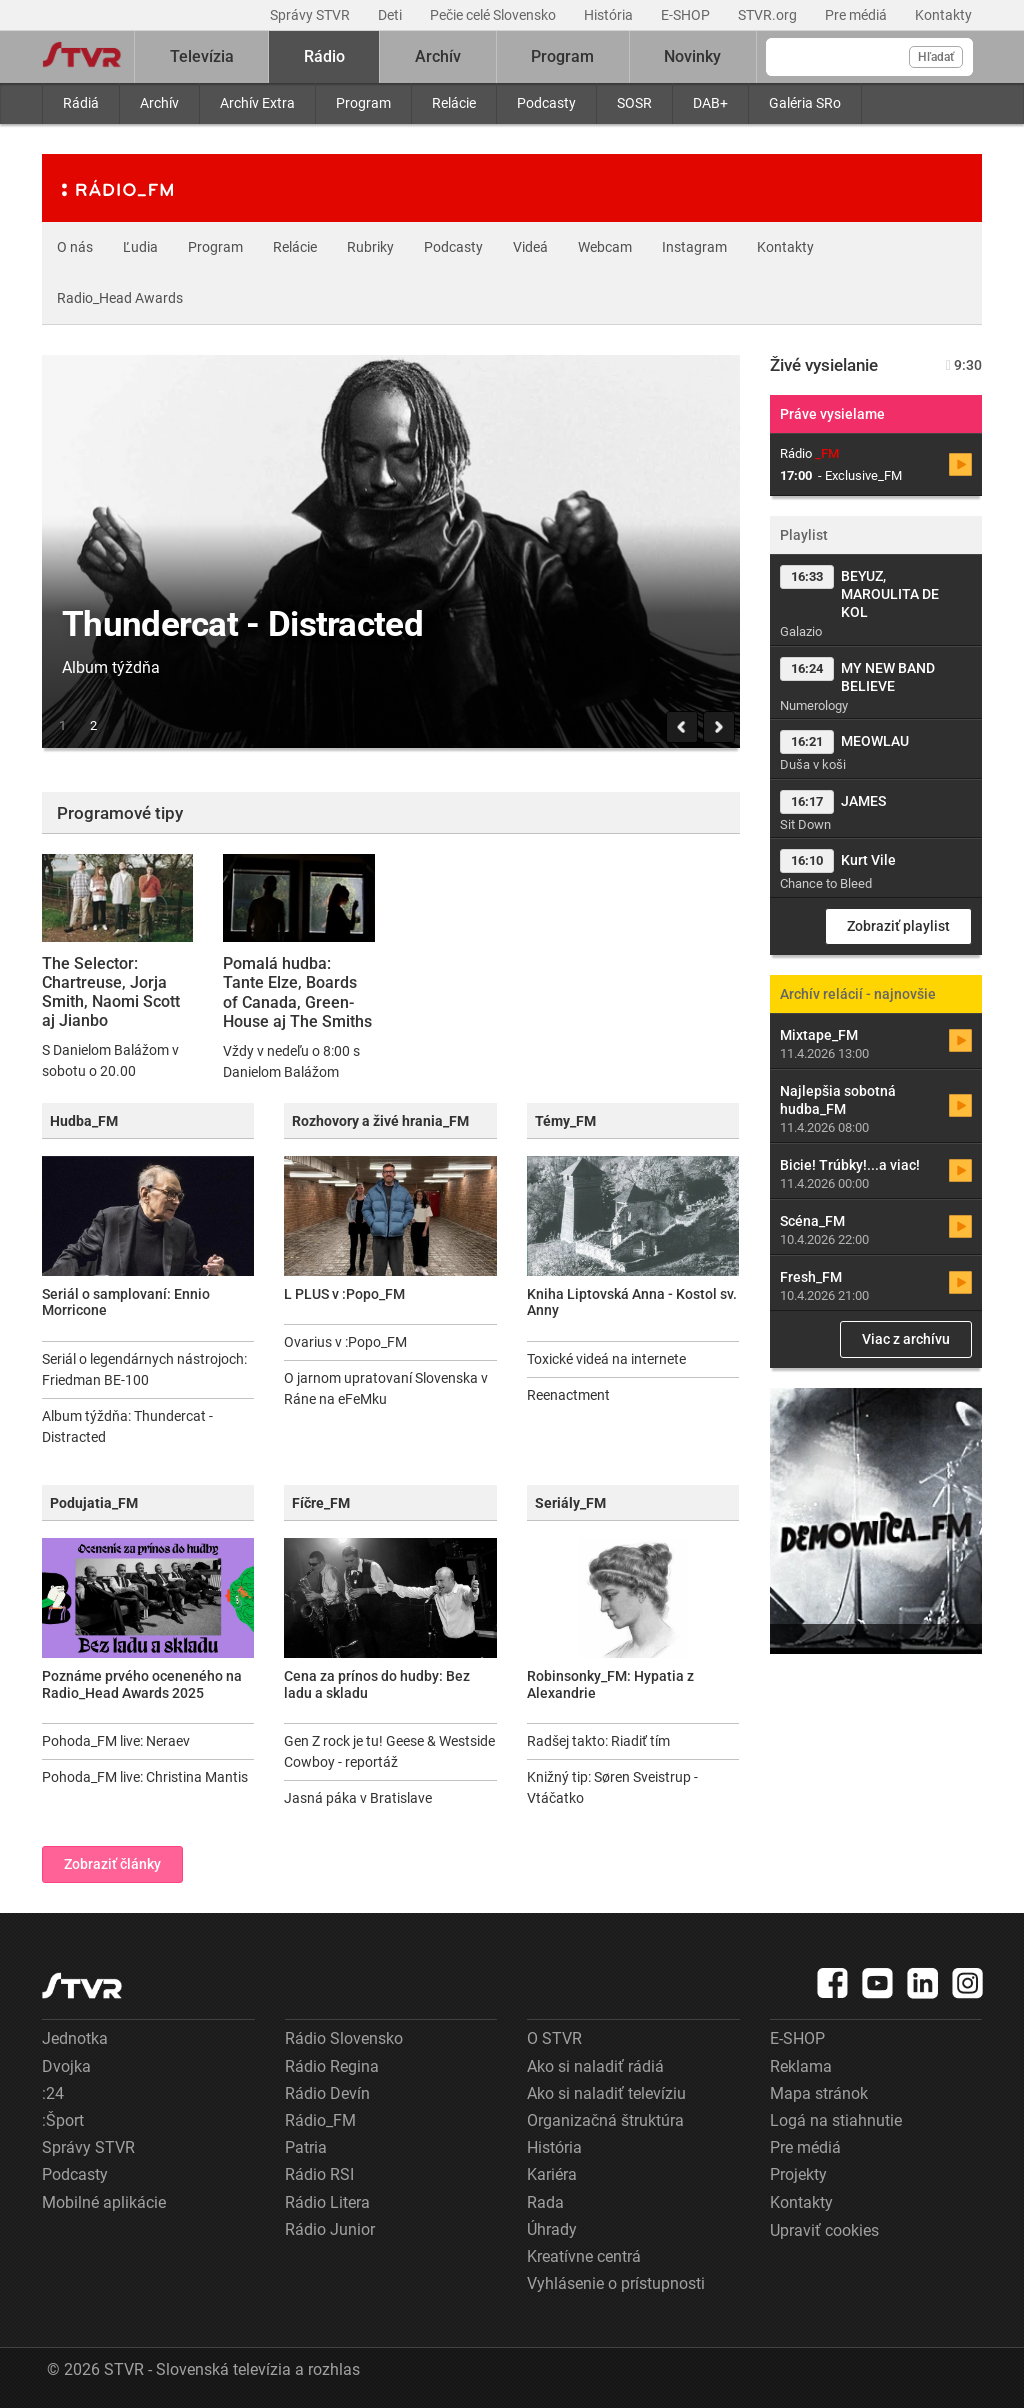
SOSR (634, 103)
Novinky (692, 56)
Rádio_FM (320, 2120)
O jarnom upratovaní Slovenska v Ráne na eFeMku (386, 1388)
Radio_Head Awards (120, 298)
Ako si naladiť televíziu (606, 2093)
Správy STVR (311, 15)
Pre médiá (857, 15)
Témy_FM (565, 1121)
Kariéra (552, 2174)
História (610, 15)
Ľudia (140, 247)
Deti (391, 15)
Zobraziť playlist (898, 926)
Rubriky (370, 247)
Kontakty (943, 15)
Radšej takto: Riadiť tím (598, 1741)
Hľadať (936, 57)
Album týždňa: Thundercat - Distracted (127, 1426)
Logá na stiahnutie (836, 2120)
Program (363, 103)
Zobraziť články (112, 1864)
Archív (159, 103)
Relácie (454, 103)
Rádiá (81, 103)
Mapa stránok (819, 2093)
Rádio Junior (330, 2229)
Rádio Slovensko (344, 2038)
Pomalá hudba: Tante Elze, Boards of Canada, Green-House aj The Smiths (297, 992)
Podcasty (546, 103)
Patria (306, 2147)
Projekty (798, 2174)
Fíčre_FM (321, 1503)
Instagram (694, 247)
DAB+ (710, 103)
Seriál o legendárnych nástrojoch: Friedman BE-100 (144, 1369)
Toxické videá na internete (606, 1359)
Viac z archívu (906, 1339)
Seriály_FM (570, 1503)
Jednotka (75, 2038)
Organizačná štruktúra (605, 2120)
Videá (530, 247)
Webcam (605, 247)
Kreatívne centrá (584, 2256)
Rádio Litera (327, 2202)
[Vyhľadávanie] (869, 57)
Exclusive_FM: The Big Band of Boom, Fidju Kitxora (471, 982)
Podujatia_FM (94, 1503)
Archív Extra (257, 103)
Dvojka (66, 2066)
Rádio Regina (332, 2066)
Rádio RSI (319, 2174)
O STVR (554, 2038)
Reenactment (568, 1395)
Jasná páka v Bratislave (358, 1798)
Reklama (801, 2066)
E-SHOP (687, 15)
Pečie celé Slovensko (494, 15)
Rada (545, 2202)
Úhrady (552, 2229)
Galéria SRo (805, 103)
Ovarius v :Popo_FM (345, 1342)
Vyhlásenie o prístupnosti (616, 2283)
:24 (53, 2093)
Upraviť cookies (824, 2230)
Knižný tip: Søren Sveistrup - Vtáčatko (612, 1787)
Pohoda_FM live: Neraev (116, 1741)
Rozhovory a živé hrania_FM (380, 1121)
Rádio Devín (327, 2093)
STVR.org (769, 15)
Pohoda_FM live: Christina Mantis (145, 1777)
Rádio (324, 56)
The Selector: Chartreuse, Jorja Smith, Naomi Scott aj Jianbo (111, 992)
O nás (75, 247)
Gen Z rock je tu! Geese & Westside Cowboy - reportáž (389, 1751)
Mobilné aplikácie (104, 2202)
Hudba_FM (84, 1121)
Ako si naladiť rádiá (595, 2066)
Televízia (202, 56)
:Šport (63, 2120)
